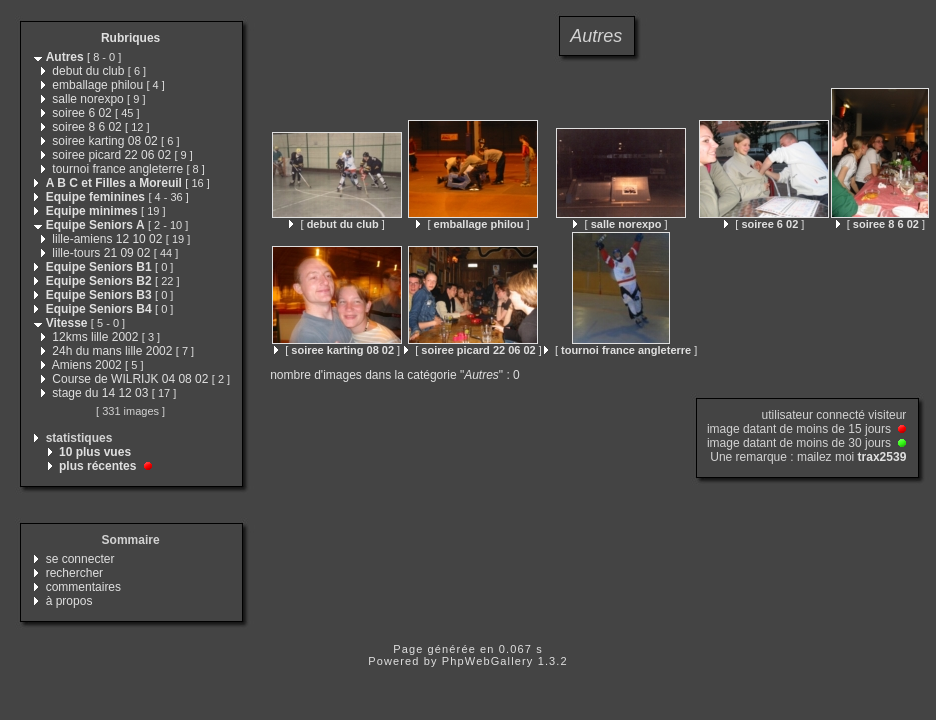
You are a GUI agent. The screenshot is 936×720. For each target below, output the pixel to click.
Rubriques (130, 38)
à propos (69, 601)
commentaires (83, 587)
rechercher (74, 573)
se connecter (80, 559)
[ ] (336, 224)
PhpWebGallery (488, 661)
